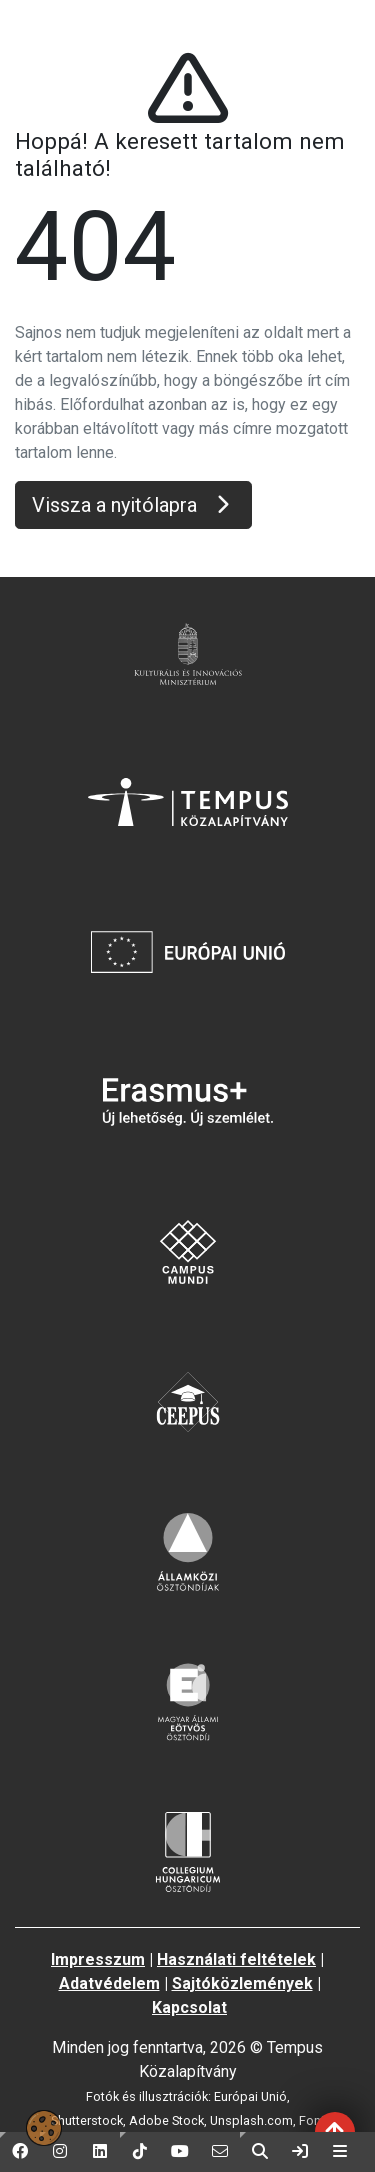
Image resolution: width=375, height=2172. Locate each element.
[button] (20, 2152)
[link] (300, 2152)
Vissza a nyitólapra (133, 505)
